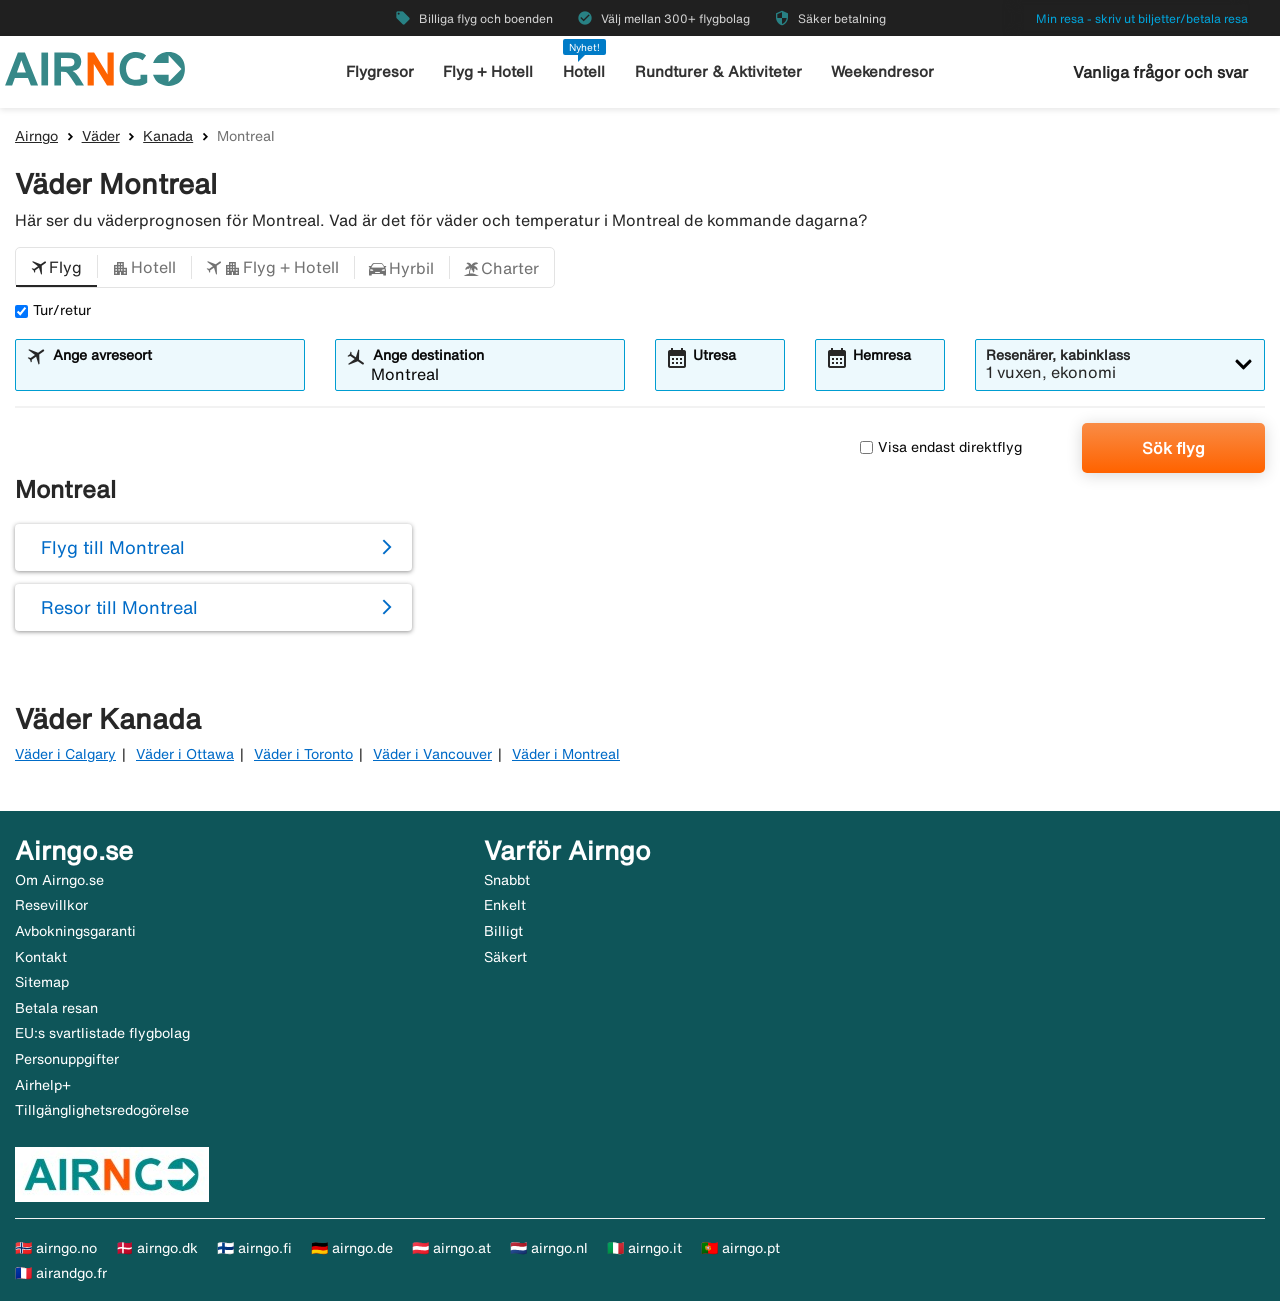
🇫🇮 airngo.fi (254, 1248)
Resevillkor (51, 905)
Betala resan (56, 1008)
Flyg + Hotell (488, 71)
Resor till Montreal (119, 607)
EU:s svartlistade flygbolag (102, 1033)
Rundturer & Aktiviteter (718, 71)
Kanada (168, 136)
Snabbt (507, 880)
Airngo (36, 136)
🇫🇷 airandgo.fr (61, 1273)
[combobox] (172, 374)
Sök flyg (1173, 448)
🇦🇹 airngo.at (451, 1248)
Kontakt (41, 957)
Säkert (505, 957)
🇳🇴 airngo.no (56, 1248)
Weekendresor (882, 71)
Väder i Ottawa (185, 754)
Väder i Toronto (303, 754)
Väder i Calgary (65, 754)
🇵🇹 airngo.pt (740, 1248)
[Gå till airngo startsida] (95, 67)
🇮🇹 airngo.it (644, 1248)
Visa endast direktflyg (941, 447)
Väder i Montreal (566, 754)
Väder (101, 136)
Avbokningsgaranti (75, 931)
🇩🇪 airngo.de (352, 1248)
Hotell (584, 71)
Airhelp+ (43, 1085)
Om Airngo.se (59, 880)
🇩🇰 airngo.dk (157, 1248)
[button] (56, 268)
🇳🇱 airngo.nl (549, 1248)
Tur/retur (53, 310)
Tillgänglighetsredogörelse (102, 1110)
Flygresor (380, 71)
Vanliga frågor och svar (1160, 72)
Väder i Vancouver (432, 754)
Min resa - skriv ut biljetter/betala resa (1142, 18)
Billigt (503, 931)
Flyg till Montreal (113, 547)
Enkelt (505, 905)
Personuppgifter (67, 1059)
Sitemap (42, 982)
